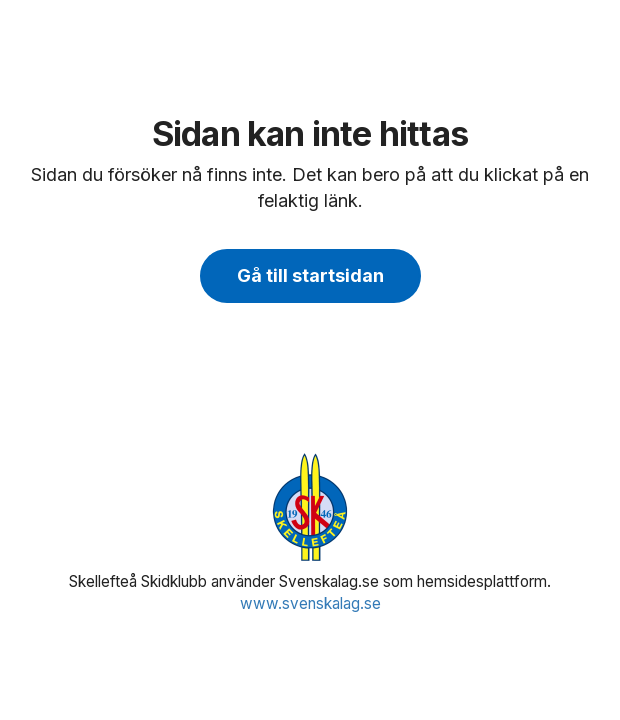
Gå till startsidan (310, 275)
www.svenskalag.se (310, 603)
